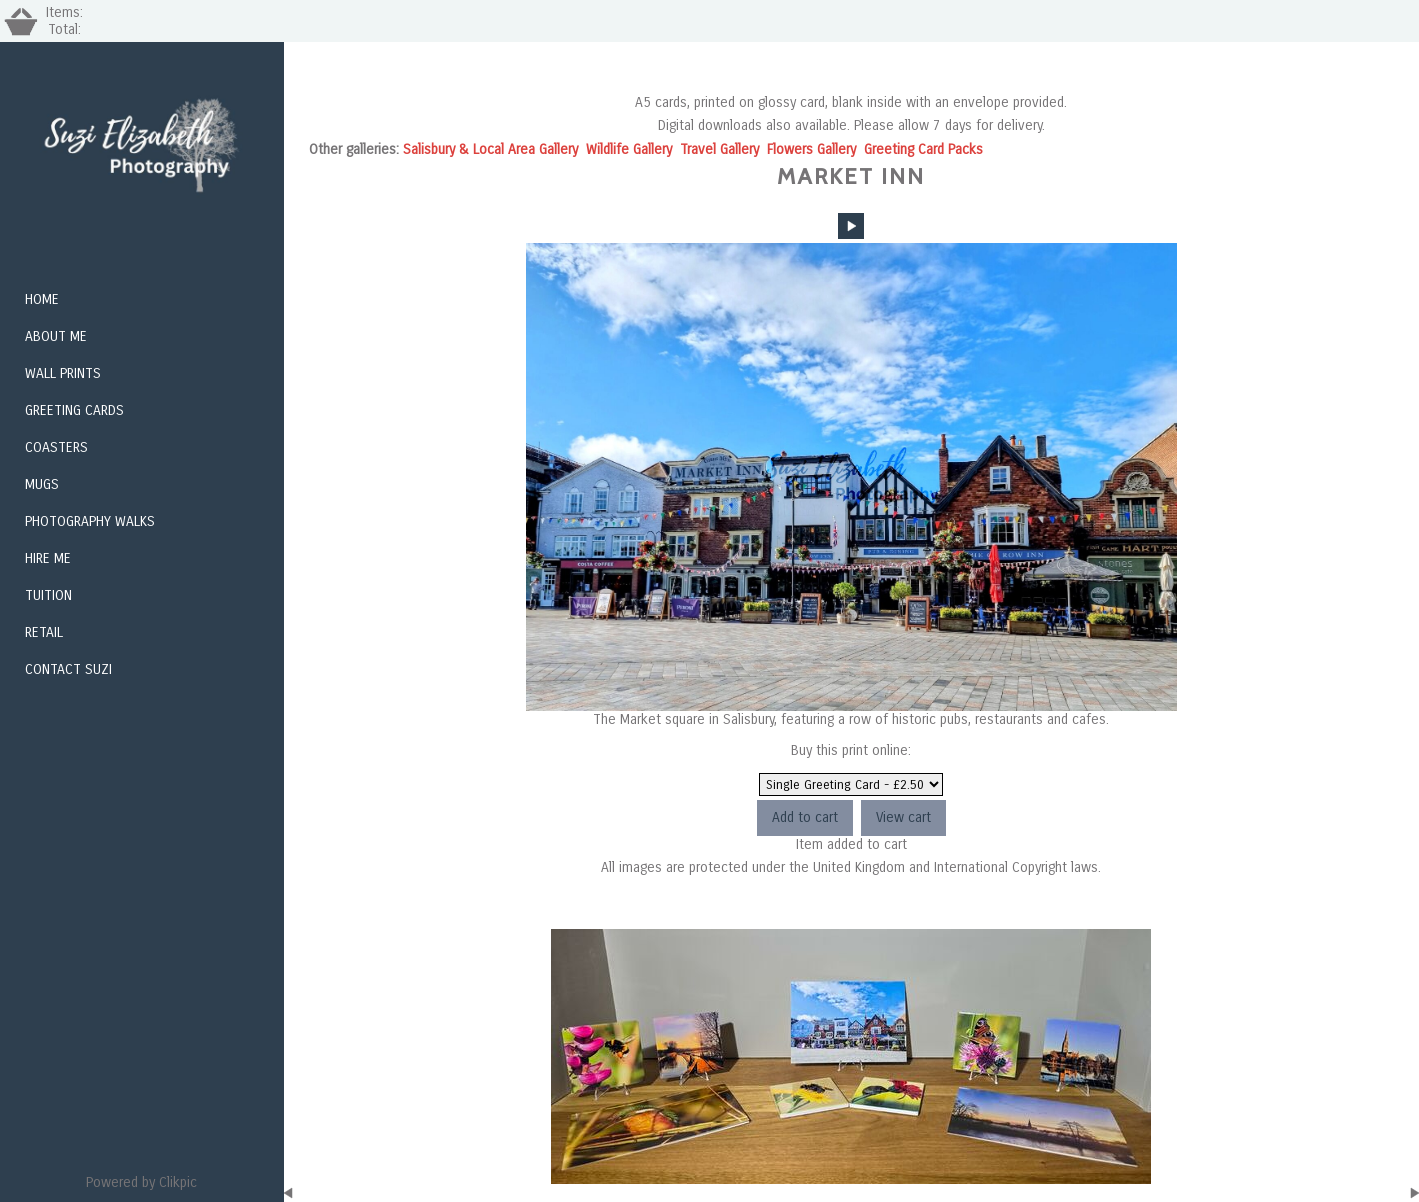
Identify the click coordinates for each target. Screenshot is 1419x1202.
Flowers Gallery (811, 149)
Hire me (48, 558)
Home (42, 299)
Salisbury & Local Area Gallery (490, 149)
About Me (56, 336)
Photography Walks (90, 521)
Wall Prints (63, 373)
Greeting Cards (74, 410)
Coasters (56, 447)
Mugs (42, 484)
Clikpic (178, 1182)
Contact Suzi (68, 669)
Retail (44, 632)
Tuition (48, 595)
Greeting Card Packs (923, 149)
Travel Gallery (719, 149)
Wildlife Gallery (629, 149)
